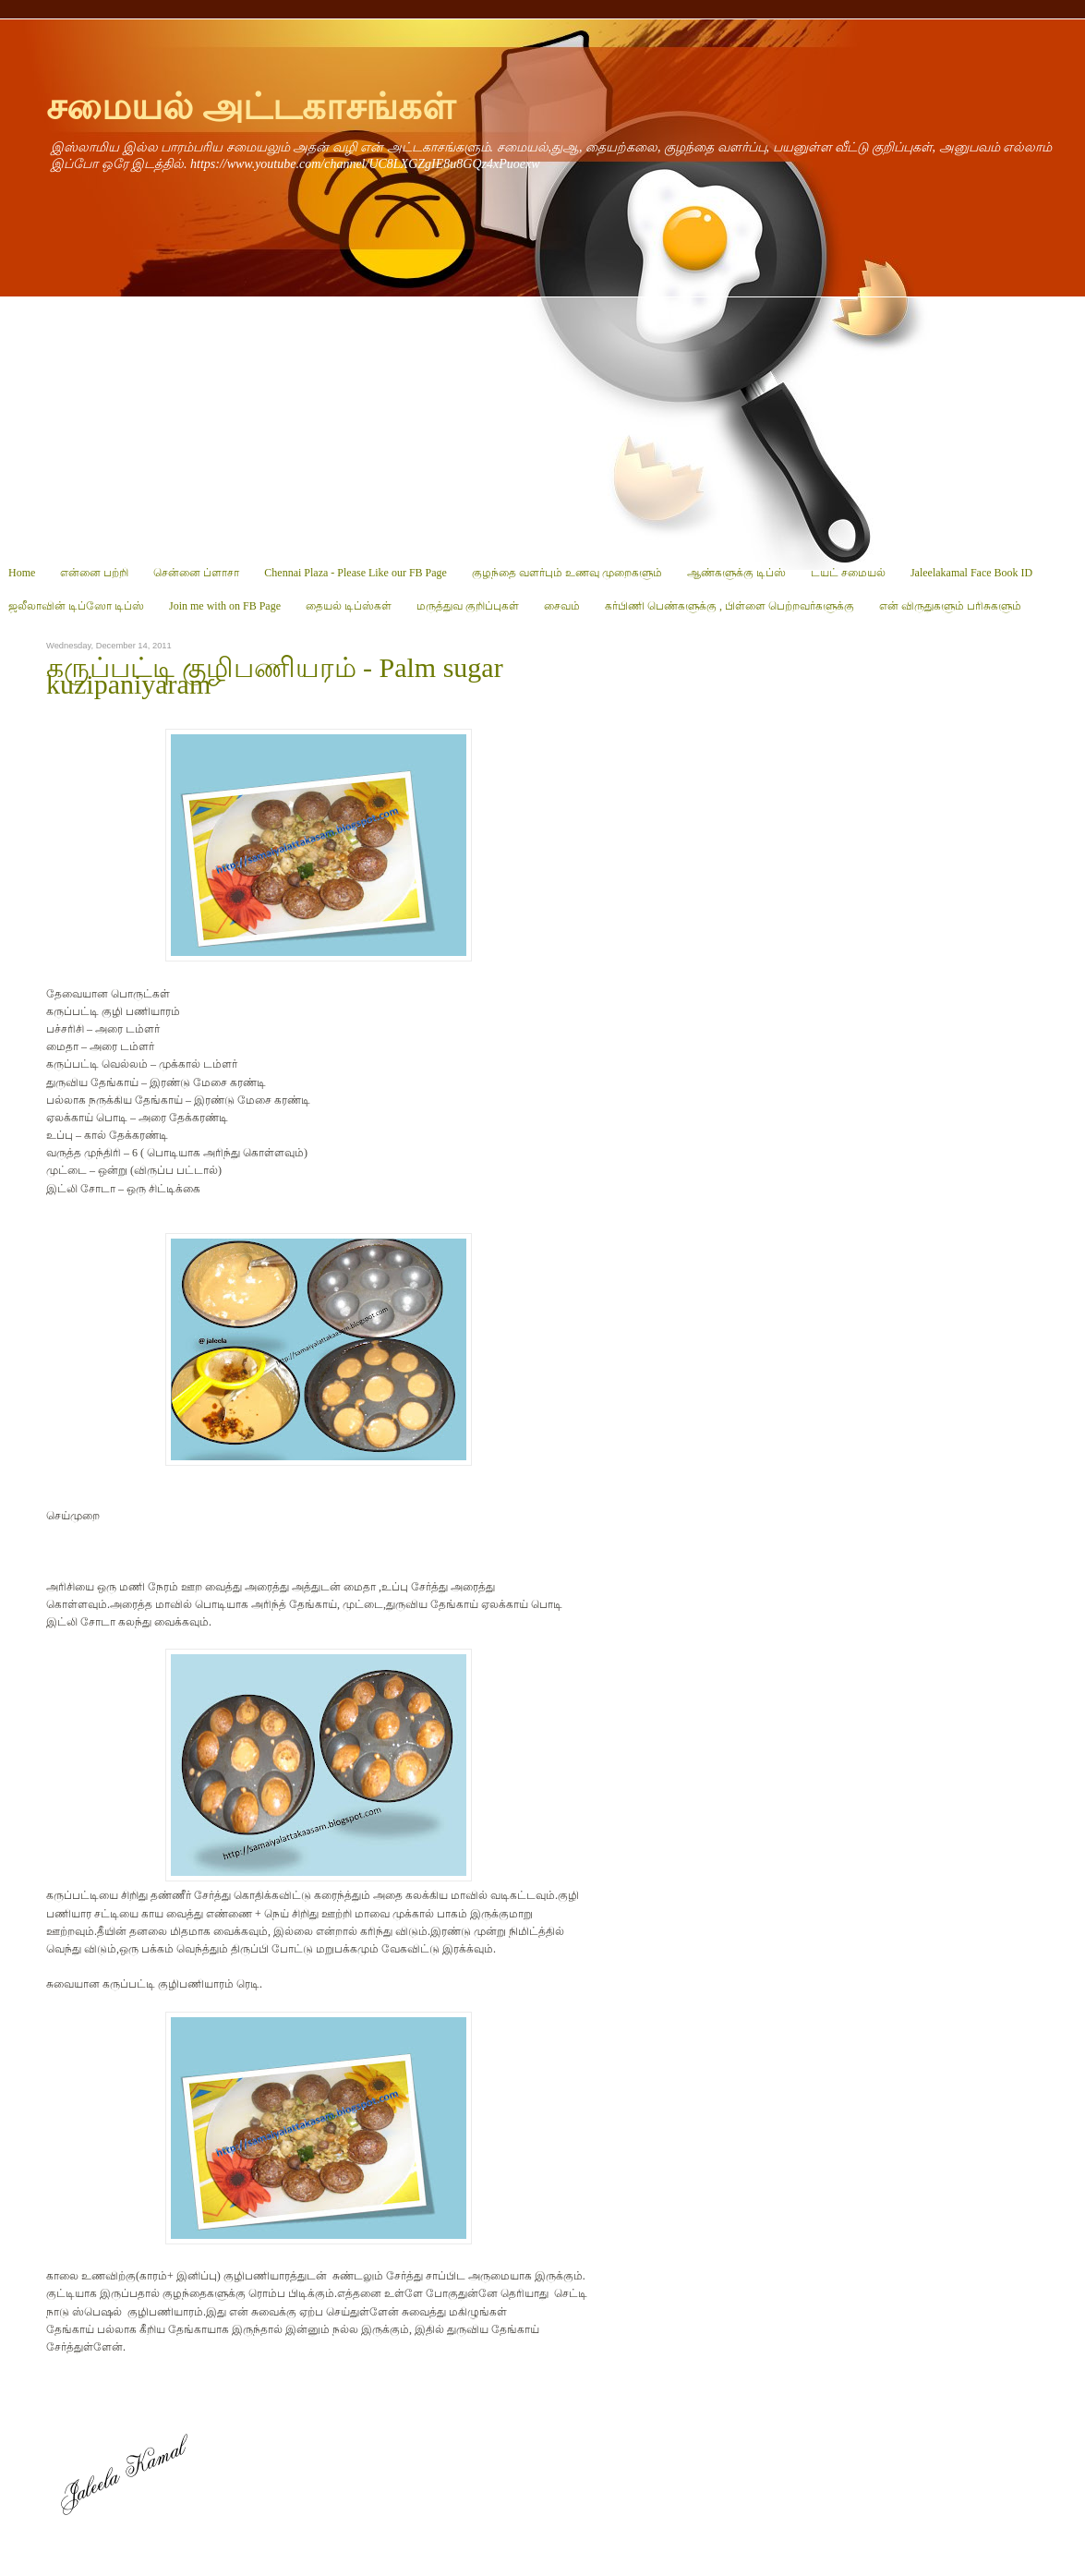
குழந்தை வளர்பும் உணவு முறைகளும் (567, 572)
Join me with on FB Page (225, 605)
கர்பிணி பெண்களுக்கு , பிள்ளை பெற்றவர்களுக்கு (729, 605)
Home (21, 572)
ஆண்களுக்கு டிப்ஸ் (736, 572)
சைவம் (562, 605)
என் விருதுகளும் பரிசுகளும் (950, 605)
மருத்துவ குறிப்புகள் (467, 605)
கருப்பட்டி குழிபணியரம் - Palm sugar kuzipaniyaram (274, 676)
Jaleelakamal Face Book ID (971, 572)
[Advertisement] (542, 426)
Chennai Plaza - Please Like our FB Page (355, 572)
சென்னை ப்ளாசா (196, 572)
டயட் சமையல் (848, 572)
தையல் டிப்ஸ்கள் (349, 605)
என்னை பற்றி (94, 572)
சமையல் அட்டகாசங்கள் (250, 106)
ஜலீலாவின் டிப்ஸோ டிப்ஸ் (76, 605)
